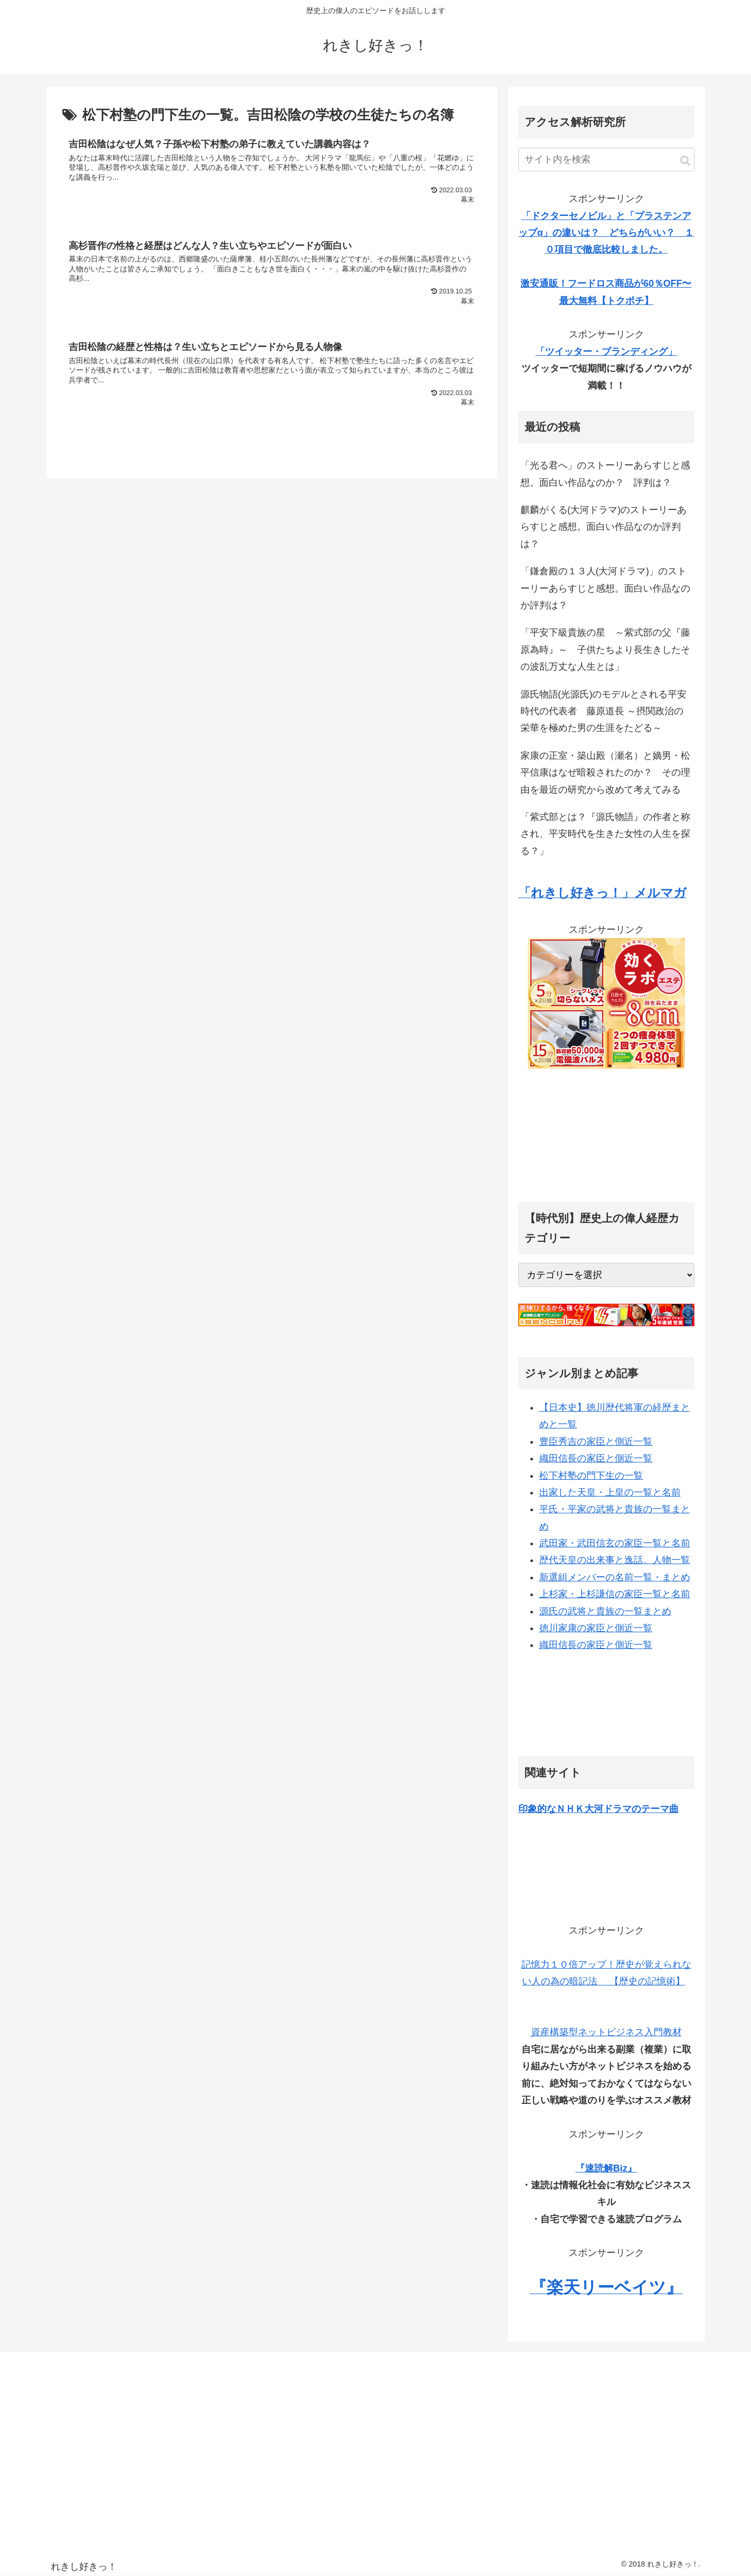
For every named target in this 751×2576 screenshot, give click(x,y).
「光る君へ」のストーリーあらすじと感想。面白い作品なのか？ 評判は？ (605, 473)
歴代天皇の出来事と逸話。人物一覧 (614, 1560)
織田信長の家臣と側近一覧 (595, 1458)
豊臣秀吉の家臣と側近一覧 (595, 1441)
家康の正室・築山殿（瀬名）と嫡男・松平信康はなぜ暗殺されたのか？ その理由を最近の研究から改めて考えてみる (605, 772)
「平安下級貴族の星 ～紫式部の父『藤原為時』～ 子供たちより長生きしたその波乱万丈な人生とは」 (605, 649)
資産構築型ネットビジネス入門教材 (606, 2032)
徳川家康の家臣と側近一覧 (595, 1628)
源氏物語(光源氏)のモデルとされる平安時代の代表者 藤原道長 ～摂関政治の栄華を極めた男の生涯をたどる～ (603, 711)
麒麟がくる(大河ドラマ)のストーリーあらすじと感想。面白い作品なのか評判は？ (603, 527)
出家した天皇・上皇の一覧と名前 (610, 1492)
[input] (606, 159)
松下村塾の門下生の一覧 (591, 1475)
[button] (685, 160)
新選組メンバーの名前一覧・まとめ (614, 1577)
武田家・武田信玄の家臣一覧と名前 (614, 1543)
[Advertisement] (606, 1129)
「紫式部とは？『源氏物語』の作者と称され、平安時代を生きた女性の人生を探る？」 (605, 834)
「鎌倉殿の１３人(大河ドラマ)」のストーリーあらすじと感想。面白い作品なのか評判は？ (605, 588)
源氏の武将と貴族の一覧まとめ (605, 1611)
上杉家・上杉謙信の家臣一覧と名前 (614, 1594)
